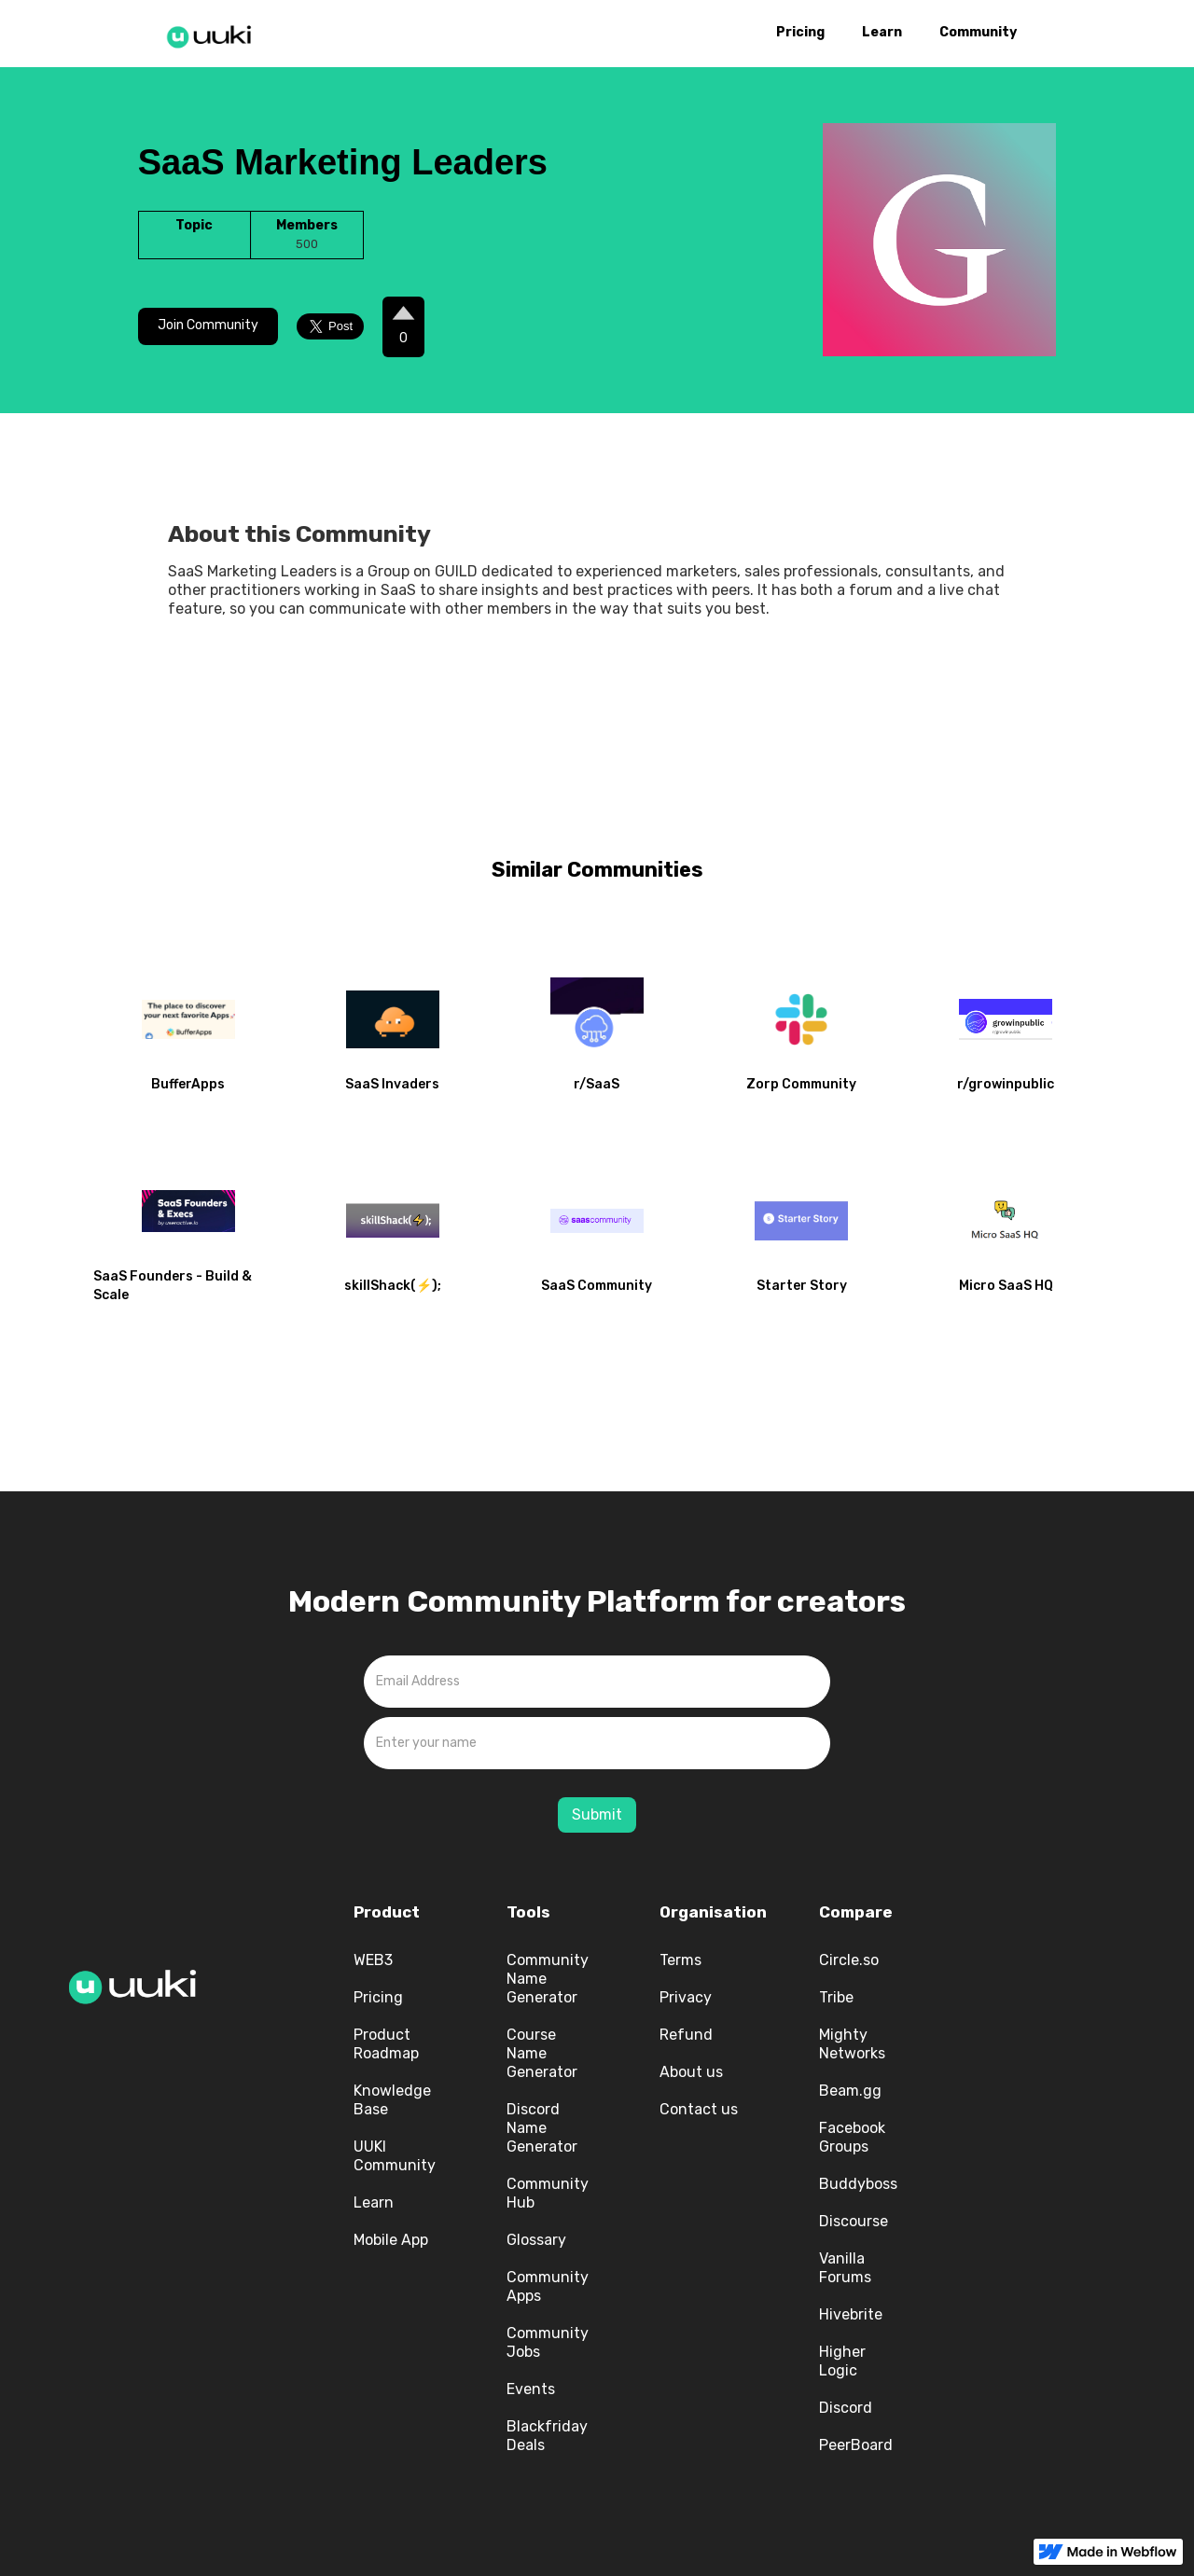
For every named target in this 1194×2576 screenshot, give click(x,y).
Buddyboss (858, 2184)
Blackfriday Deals (547, 2435)
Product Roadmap (386, 2044)
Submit (597, 1814)
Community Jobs (548, 2342)
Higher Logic (842, 2361)
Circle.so (849, 1960)
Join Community (208, 325)
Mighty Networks (852, 2044)
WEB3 (373, 1960)
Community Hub (548, 2193)
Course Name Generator (542, 2053)
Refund (686, 2034)
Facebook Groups (852, 2137)
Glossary (536, 2240)
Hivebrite (850, 2314)
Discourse (853, 2221)
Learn (882, 32)
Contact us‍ (698, 2109)
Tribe (836, 1997)
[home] (215, 33)
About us (691, 2072)
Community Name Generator (548, 1978)
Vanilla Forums (845, 2268)
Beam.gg (850, 2090)
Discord (845, 2408)
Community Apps (548, 2286)
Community (978, 32)
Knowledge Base (392, 2100)
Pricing (800, 32)
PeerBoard (856, 2445)
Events (531, 2389)
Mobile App (391, 2240)
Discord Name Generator (542, 2127)
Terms (680, 1960)
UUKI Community (395, 2156)
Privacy (685, 1997)
